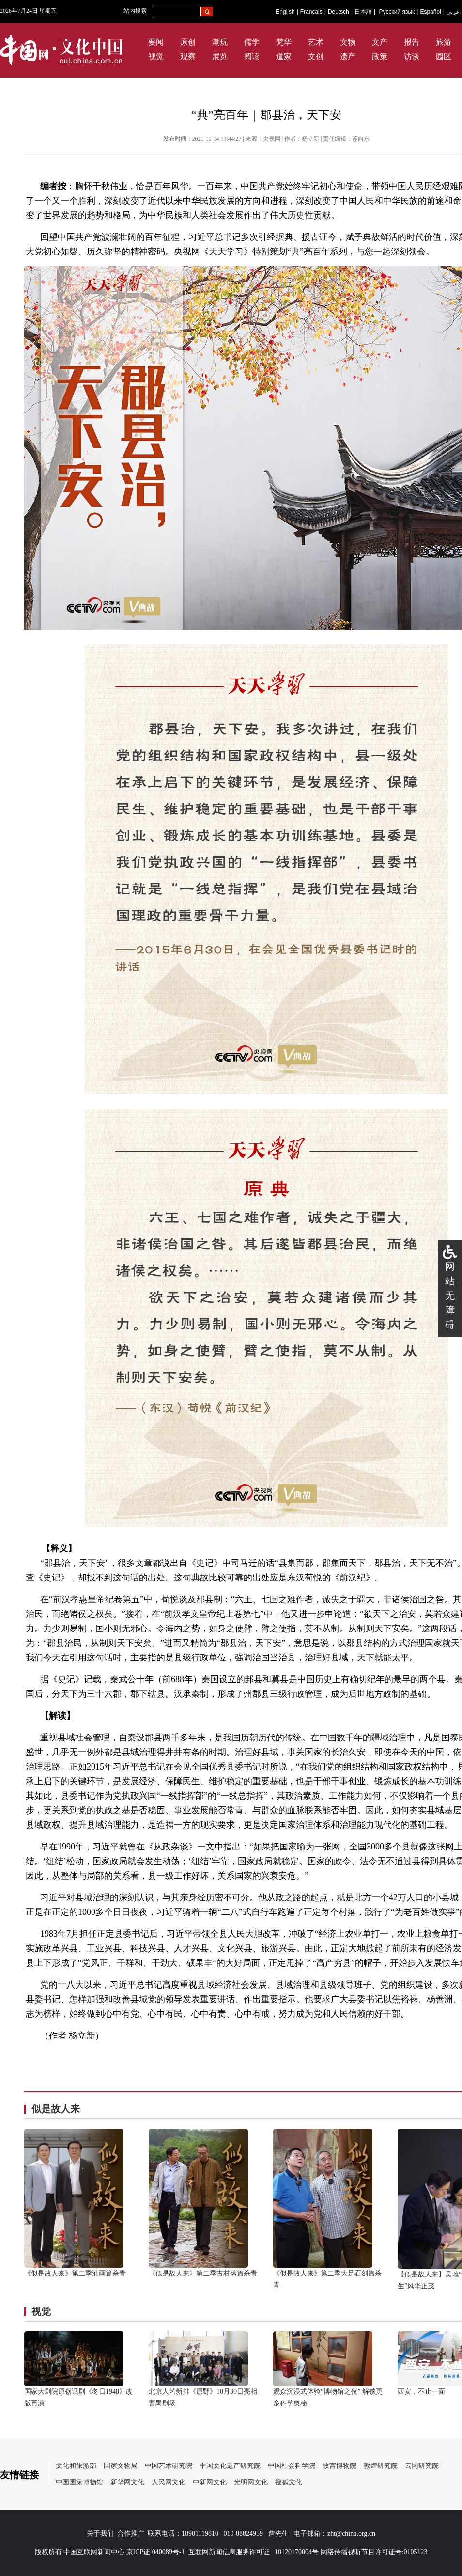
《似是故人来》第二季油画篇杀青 (75, 2273)
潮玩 (220, 42)
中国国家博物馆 (79, 2482)
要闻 (156, 42)
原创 (188, 42)
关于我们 (100, 2533)
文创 (315, 56)
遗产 (347, 56)
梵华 (284, 42)
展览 (220, 56)
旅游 (443, 42)
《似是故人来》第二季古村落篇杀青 (203, 2273)
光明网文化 (251, 2482)
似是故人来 (55, 2108)
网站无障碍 (450, 1295)
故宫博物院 (339, 2465)
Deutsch (338, 11)
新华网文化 (127, 2482)
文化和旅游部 (76, 2465)
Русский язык (397, 11)
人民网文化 (168, 2482)
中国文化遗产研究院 (230, 2465)
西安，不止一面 (421, 2391)
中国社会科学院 (291, 2465)
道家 (284, 56)
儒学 (252, 42)
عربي (453, 11)
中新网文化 (210, 2482)
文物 (347, 42)
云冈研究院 (422, 2465)
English (285, 11)
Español (430, 11)
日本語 (363, 11)
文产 (379, 42)
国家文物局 (121, 2465)
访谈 (411, 56)
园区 (443, 56)
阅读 (252, 56)
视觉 (156, 56)
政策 (379, 56)
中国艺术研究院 (168, 2465)
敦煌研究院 (381, 2465)
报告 (411, 42)
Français (311, 11)
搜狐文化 (288, 2482)
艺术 (315, 42)
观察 (188, 56)
